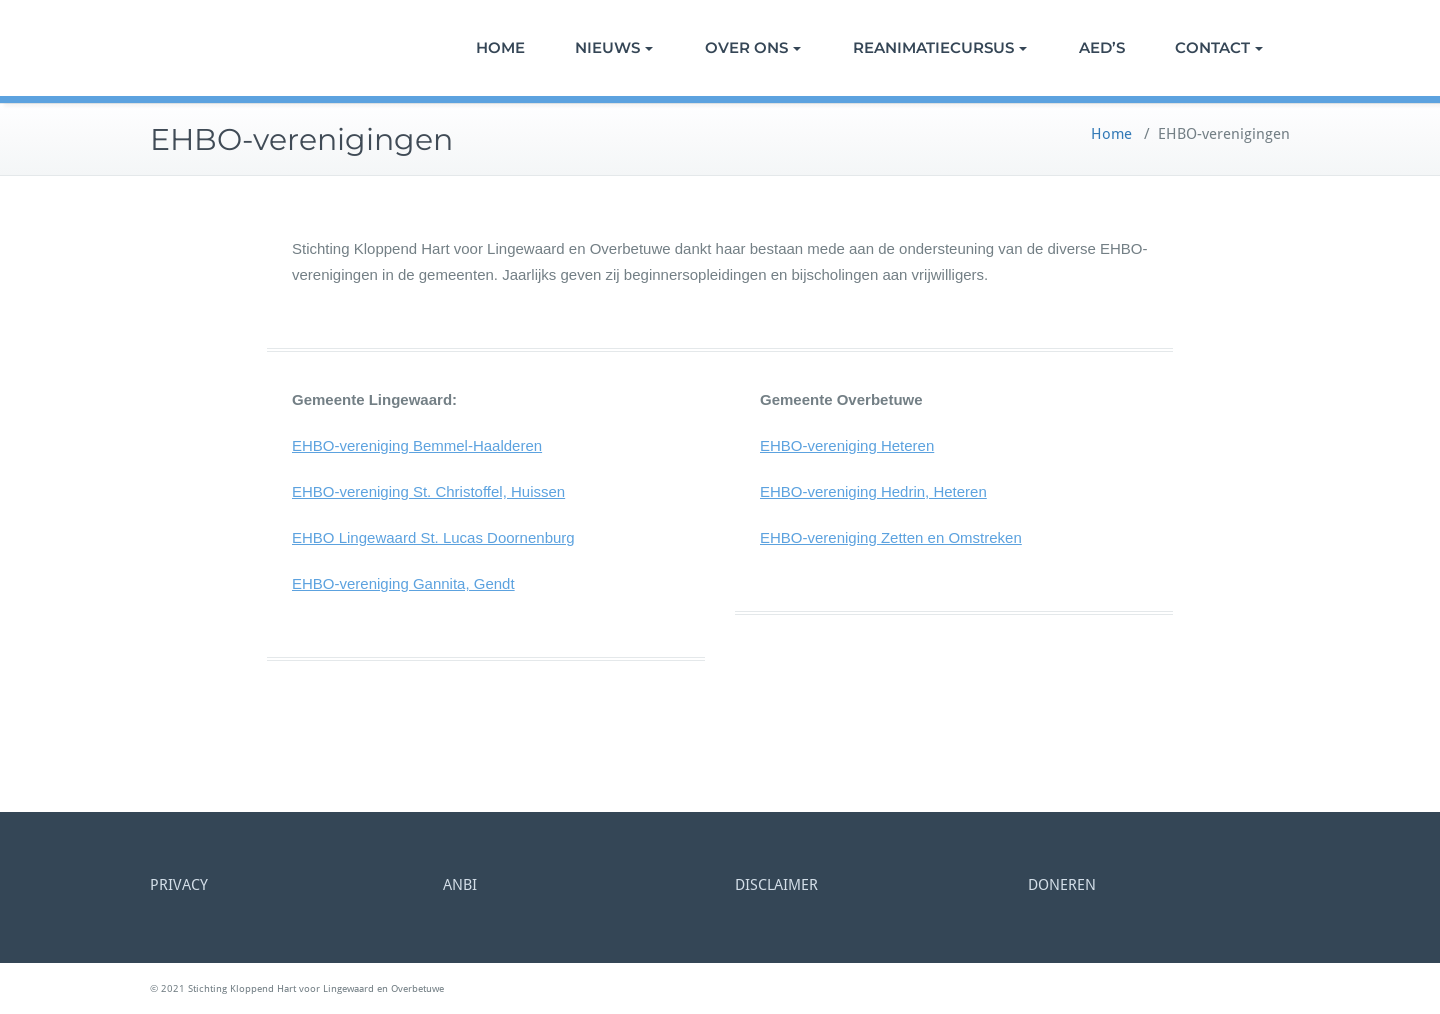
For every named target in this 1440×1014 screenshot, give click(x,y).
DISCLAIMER (776, 885)
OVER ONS (753, 47)
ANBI (460, 885)
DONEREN (1062, 885)
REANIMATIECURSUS (940, 47)
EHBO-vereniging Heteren (847, 445)
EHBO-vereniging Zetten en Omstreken (891, 537)
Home (1111, 134)
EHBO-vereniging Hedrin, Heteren (873, 491)
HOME (500, 47)
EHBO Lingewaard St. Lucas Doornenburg (433, 537)
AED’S (1102, 47)
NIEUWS (614, 47)
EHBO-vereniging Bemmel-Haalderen (417, 445)
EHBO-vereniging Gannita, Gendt (403, 583)
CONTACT (1219, 47)
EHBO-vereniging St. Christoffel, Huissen (428, 491)
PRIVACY (179, 885)
